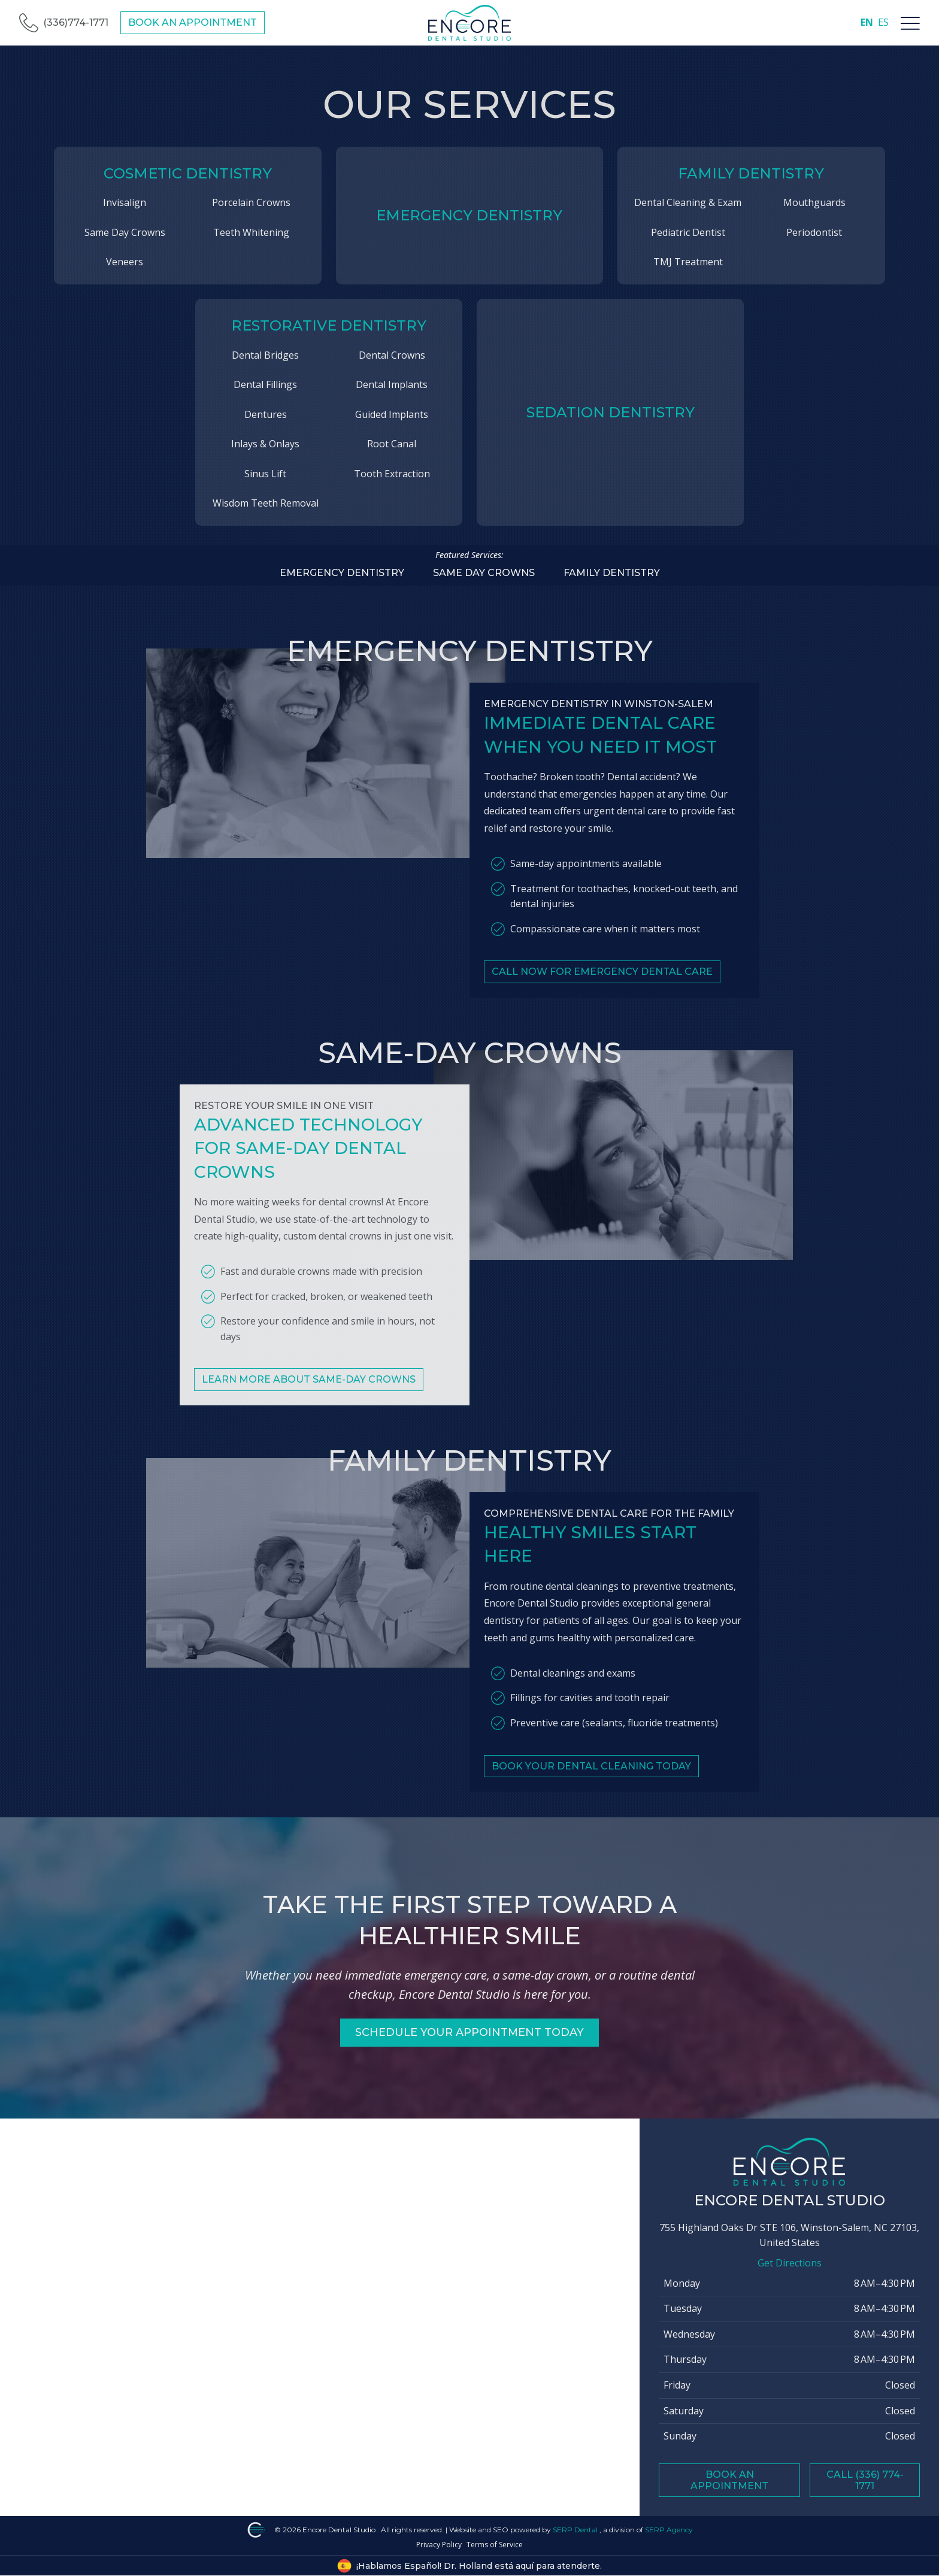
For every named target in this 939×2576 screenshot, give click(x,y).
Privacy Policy (439, 2545)
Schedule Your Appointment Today (469, 2032)
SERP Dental (576, 2530)
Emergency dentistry (342, 573)
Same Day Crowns (484, 573)
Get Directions (790, 2262)
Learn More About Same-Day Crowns (309, 1399)
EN (867, 22)
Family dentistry (612, 573)
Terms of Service (495, 2545)
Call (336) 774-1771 (865, 2480)
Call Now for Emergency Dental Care (602, 991)
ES (883, 22)
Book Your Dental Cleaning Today (591, 1786)
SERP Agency (669, 2530)
